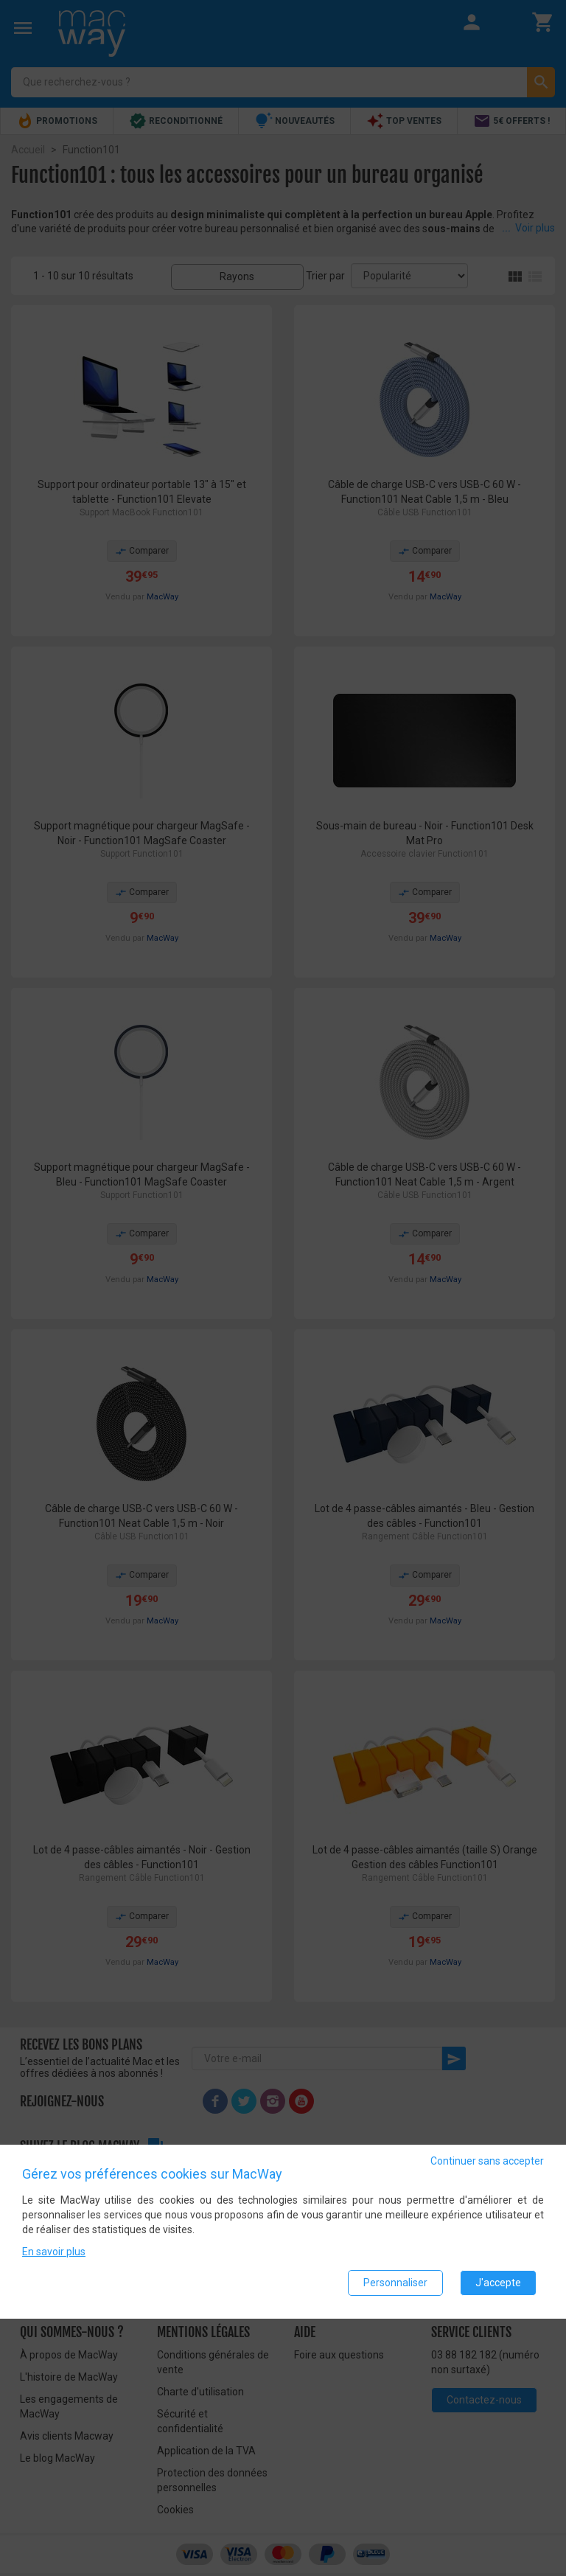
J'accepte (498, 2283)
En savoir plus (53, 2252)
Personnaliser (395, 2283)
